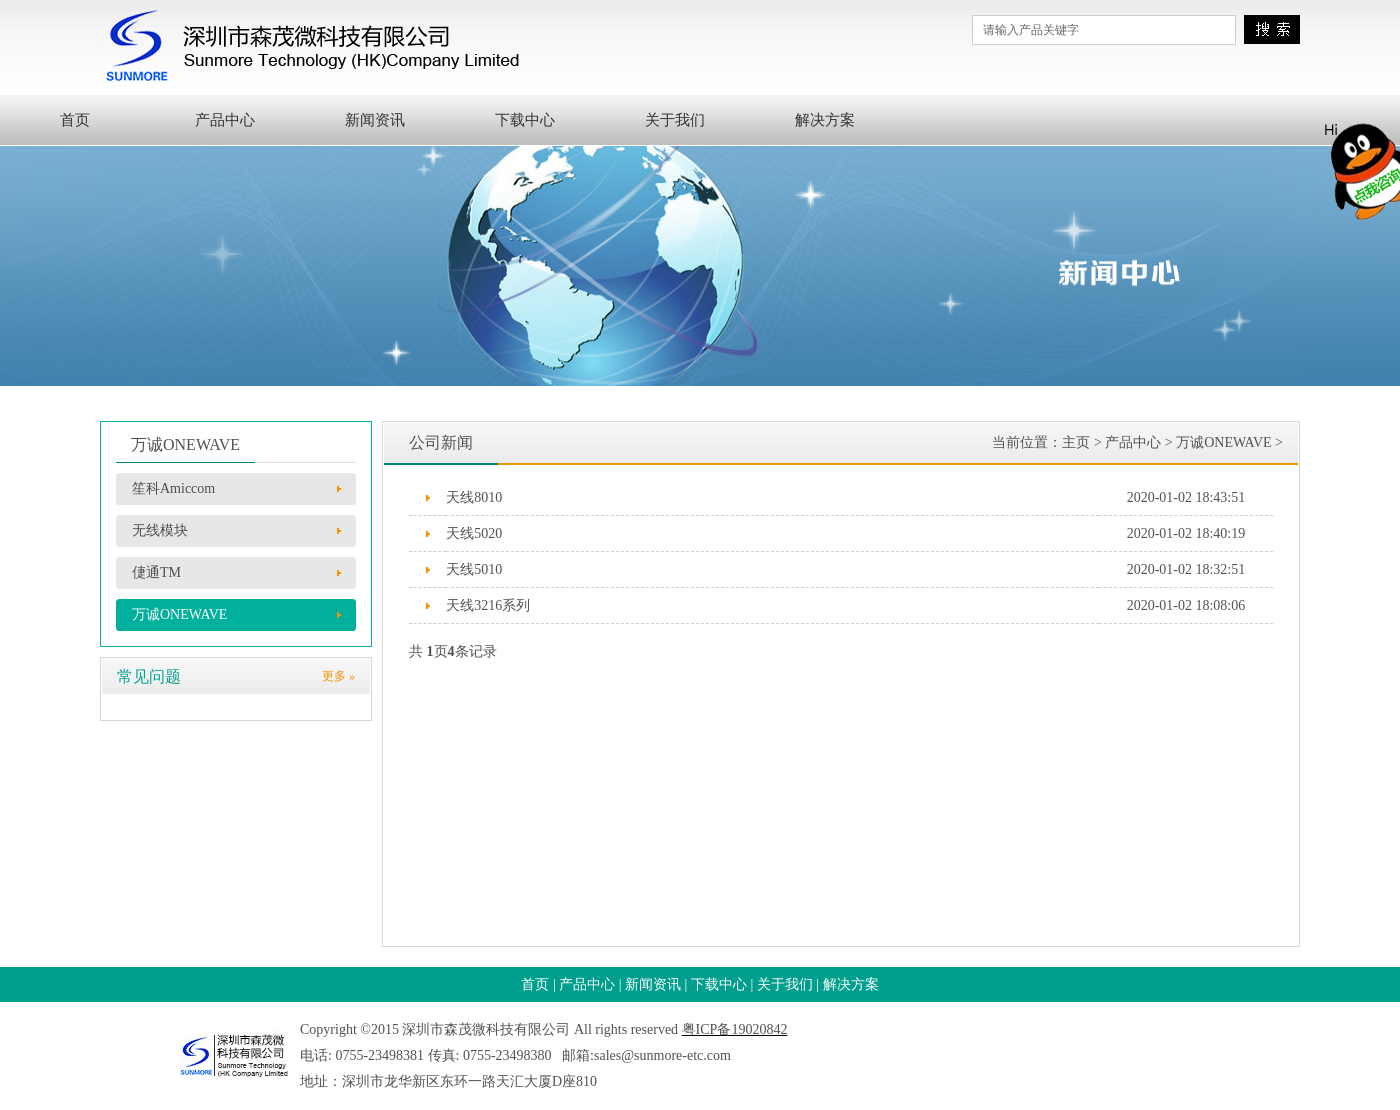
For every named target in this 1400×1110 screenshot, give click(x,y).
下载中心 (525, 120)
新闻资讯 (375, 120)
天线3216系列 (488, 605)
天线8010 (474, 497)
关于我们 (675, 120)
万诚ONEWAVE (179, 614)
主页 (1076, 442)
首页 (75, 120)
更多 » (338, 676)
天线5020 (474, 533)
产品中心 (225, 120)
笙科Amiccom (173, 488)
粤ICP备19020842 (735, 1029)
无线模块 (160, 530)
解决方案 (825, 120)
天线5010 (474, 569)
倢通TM (156, 572)
